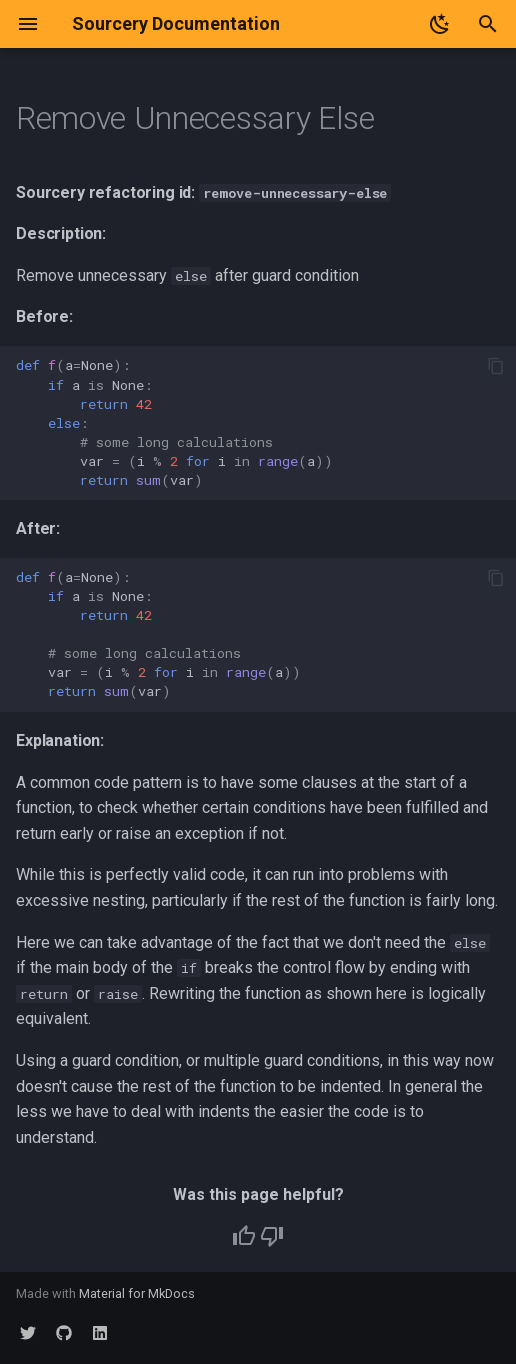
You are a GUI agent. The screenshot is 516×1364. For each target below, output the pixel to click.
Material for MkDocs (137, 1293)
